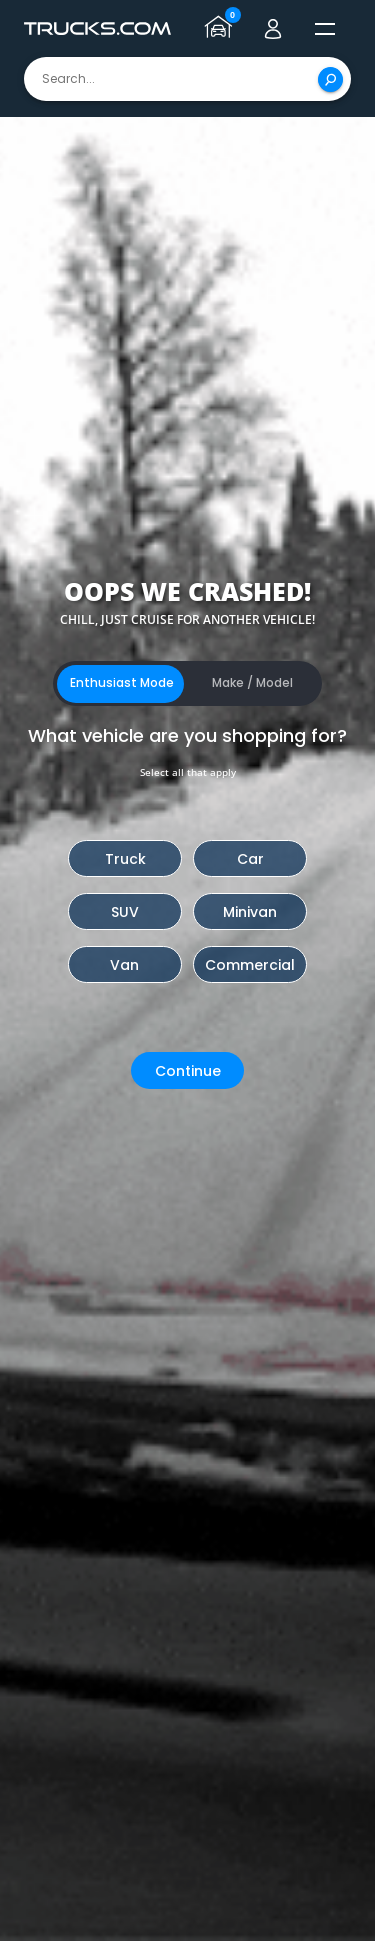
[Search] (330, 79)
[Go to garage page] (221, 29)
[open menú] (325, 29)
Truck (125, 859)
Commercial (250, 965)
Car (250, 859)
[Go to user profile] (273, 29)
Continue (188, 1071)
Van (124, 965)
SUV (125, 912)
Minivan (250, 912)
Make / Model (252, 682)
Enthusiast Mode (122, 682)
